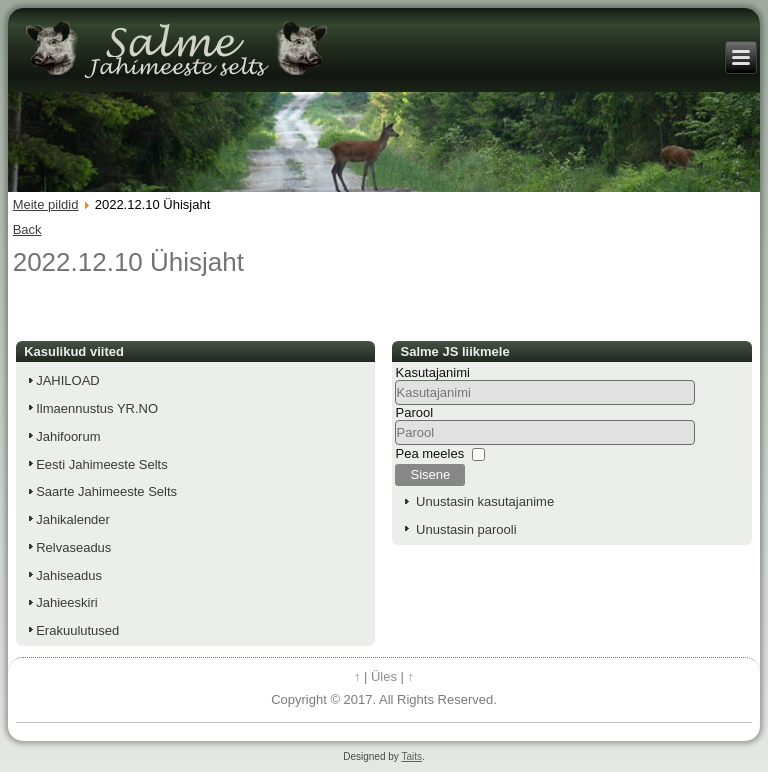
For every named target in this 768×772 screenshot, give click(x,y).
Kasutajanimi (432, 372)
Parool (414, 412)
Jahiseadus (69, 575)
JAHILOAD (68, 380)
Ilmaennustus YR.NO (97, 408)
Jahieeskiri (66, 602)
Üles (384, 676)
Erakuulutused (77, 630)
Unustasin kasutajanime (485, 501)
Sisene (430, 474)
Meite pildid (46, 204)
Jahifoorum (68, 436)
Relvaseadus (73, 547)
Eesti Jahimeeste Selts (102, 464)
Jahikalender (73, 519)
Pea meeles (429, 453)
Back (27, 229)
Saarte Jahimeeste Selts (106, 491)
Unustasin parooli (466, 529)
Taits (411, 756)
